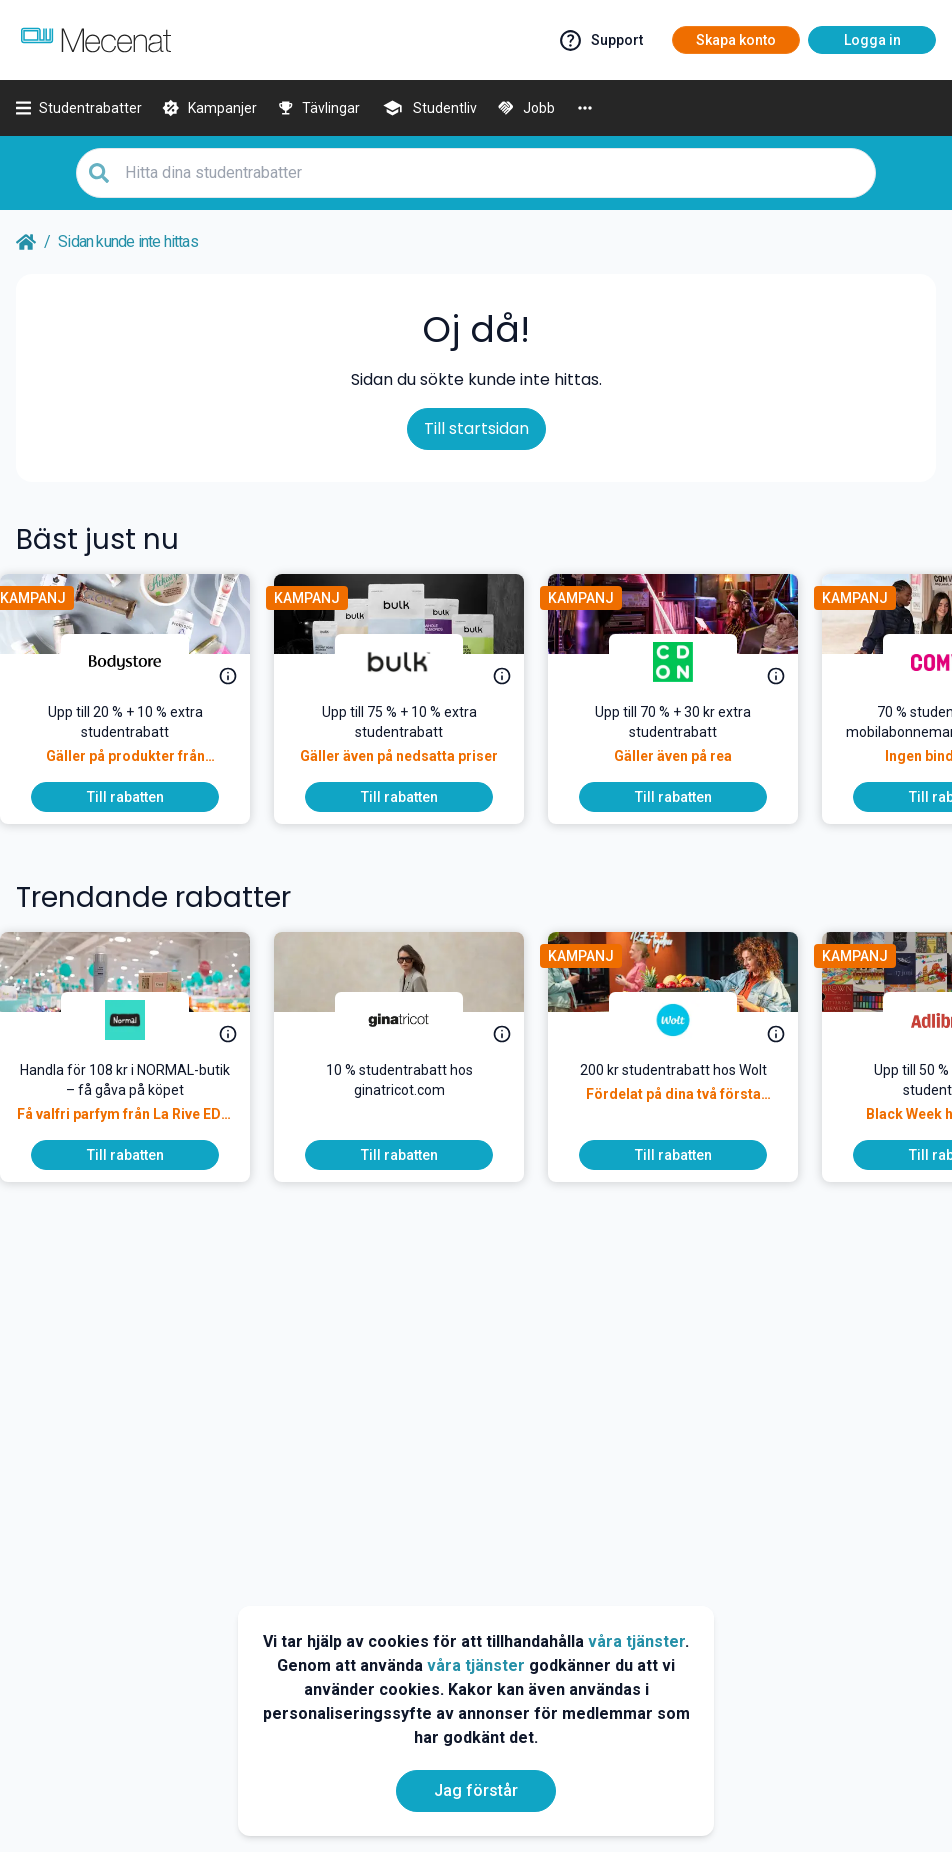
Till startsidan (476, 428)
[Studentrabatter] (79, 108)
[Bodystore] (141, 662)
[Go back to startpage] (26, 242)
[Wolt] (689, 1020)
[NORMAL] (141, 1020)
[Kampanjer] (209, 108)
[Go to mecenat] (96, 40)
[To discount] (141, 797)
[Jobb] (526, 108)
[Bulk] (415, 662)
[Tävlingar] (319, 108)
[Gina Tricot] (415, 1020)
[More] (585, 108)
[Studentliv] (428, 108)
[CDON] (689, 662)
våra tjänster (636, 1641)
